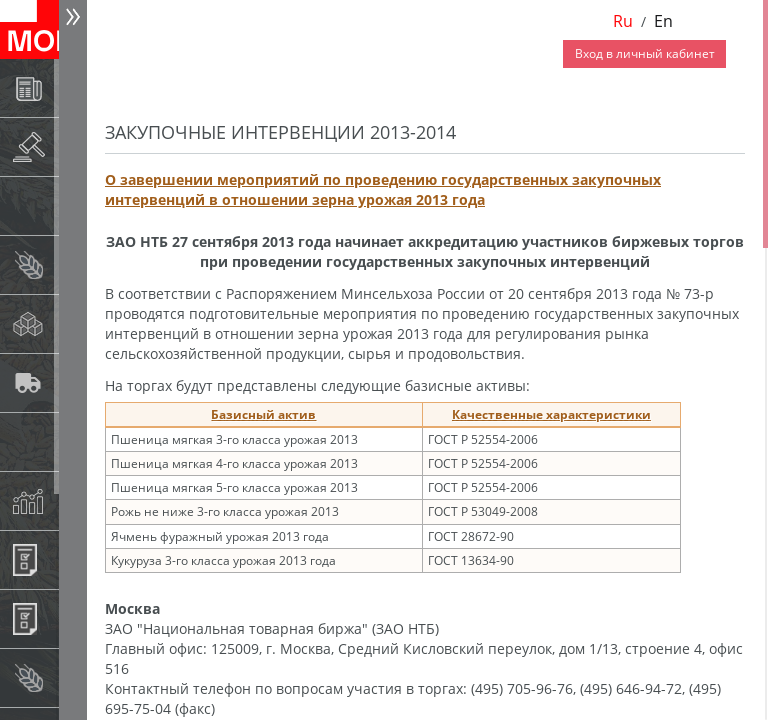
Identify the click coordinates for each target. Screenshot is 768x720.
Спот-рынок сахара (76, 323)
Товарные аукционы (76, 205)
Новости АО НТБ (76, 87)
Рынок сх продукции (76, 677)
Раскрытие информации (76, 146)
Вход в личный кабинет (645, 53)
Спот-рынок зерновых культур (76, 264)
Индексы (76, 500)
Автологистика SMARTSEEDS (76, 382)
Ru (623, 21)
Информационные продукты (76, 559)
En (663, 21)
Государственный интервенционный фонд (76, 441)
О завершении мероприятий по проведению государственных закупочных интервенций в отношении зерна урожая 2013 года (383, 189)
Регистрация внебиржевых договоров (76, 618)
